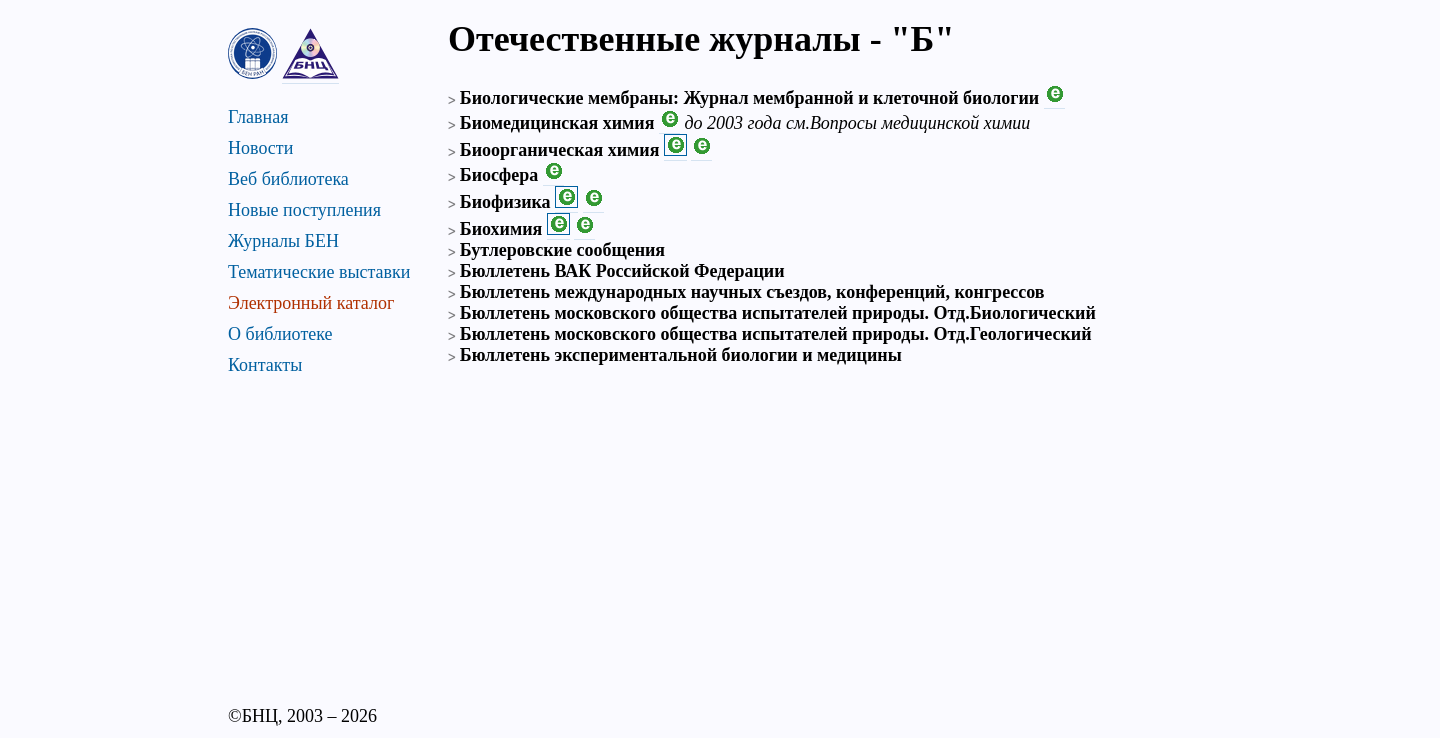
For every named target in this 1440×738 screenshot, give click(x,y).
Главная (258, 117)
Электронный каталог (311, 303)
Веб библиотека (288, 179)
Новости (260, 148)
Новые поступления (304, 210)
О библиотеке (280, 334)
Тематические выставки (319, 272)
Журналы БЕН (283, 241)
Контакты (265, 365)
